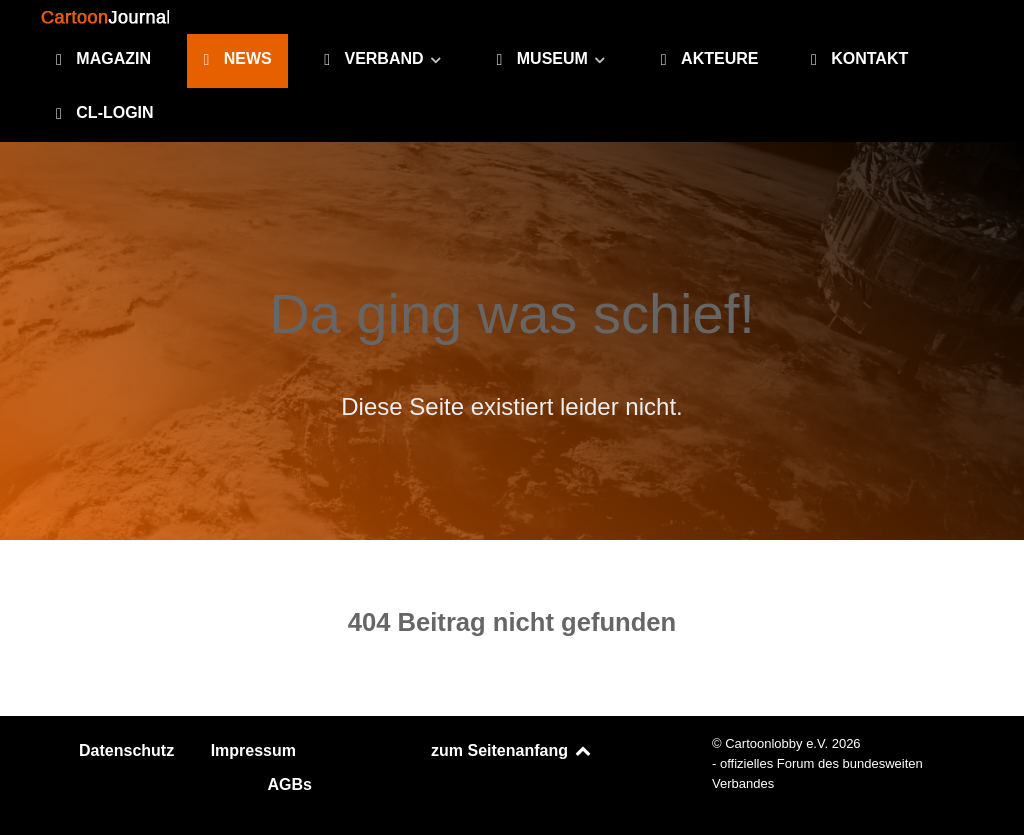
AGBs (290, 784)
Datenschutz (126, 750)
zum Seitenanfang (512, 750)
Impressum (253, 750)
